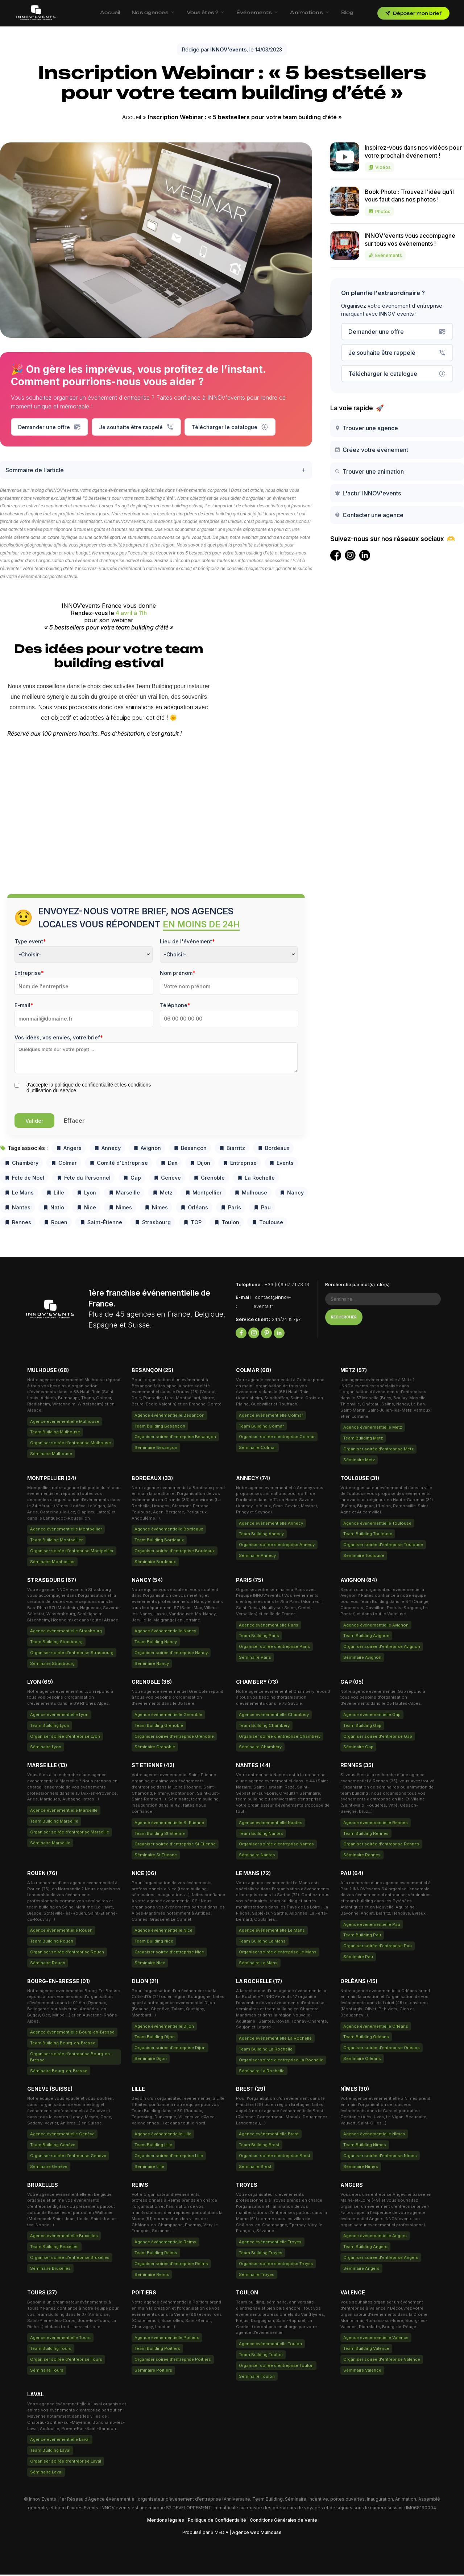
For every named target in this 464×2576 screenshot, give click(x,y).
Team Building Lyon (49, 1727)
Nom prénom (177, 975)
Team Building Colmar (261, 1427)
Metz (162, 1194)
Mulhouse (250, 1194)
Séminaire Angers (361, 2270)
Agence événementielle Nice (163, 1932)
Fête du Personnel (84, 1179)
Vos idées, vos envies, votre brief (58, 1039)
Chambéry (21, 1165)
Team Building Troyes (260, 2254)
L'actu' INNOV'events (368, 493)
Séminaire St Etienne (155, 1856)
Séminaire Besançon (155, 1449)
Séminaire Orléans (362, 2060)
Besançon (190, 1150)
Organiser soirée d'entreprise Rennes (381, 1845)
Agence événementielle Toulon (270, 2345)
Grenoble (209, 1179)
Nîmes (156, 1209)
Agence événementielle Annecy (271, 1525)
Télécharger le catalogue (230, 427)
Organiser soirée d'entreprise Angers (380, 2259)
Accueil (110, 12)
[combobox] (83, 956)
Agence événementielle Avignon (376, 1626)
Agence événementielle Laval (60, 2441)
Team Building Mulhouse (55, 1433)
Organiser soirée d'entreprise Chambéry (279, 1737)
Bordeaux (273, 1150)
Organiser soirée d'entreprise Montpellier (71, 1552)
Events (281, 1165)
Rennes (17, 1224)
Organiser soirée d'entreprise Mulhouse (70, 1444)
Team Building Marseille (54, 1822)
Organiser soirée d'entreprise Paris (274, 1648)
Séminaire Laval (46, 2473)
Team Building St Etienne (159, 1834)
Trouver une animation (369, 471)
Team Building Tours (50, 2350)
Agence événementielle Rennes (375, 1824)
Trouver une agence (366, 428)
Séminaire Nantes (257, 1856)
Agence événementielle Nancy (165, 1632)
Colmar (64, 1165)
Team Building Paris (259, 1637)
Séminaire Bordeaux (155, 1563)
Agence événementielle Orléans (375, 2028)
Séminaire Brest (255, 2168)
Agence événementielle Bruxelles (64, 2237)
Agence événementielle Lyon (59, 1716)
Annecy (107, 1150)
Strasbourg (152, 1224)
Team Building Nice (153, 1942)
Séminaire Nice (149, 1964)
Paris (230, 1209)
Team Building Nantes (261, 1834)
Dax (168, 1165)
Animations (309, 12)
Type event (30, 943)
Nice (86, 1209)
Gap (132, 1179)
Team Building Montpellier (56, 1541)
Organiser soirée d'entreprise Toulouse (383, 1546)
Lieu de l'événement (187, 943)
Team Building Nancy (155, 1643)
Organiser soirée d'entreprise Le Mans (277, 1953)
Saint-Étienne (101, 1224)
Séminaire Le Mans (258, 1964)
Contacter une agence (369, 515)
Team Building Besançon (159, 1427)
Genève (167, 1179)
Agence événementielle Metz (372, 1429)
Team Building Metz (363, 1439)
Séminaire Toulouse (363, 1557)
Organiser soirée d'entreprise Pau (377, 1947)
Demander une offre (49, 427)
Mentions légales (165, 2521)
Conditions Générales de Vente (283, 2521)
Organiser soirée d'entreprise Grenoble (174, 1737)
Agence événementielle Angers (375, 2237)
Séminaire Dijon (150, 2060)
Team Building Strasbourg (56, 1643)
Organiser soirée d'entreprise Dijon (170, 2049)
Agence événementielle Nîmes (374, 2135)
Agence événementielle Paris (268, 1626)
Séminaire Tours (46, 2372)
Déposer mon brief (413, 13)
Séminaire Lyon (45, 1748)
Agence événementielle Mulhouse (64, 1423)
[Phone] (229, 1020)
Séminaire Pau (358, 1958)
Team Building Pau (362, 1936)
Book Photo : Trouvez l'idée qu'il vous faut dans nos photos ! (409, 202)
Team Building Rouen (51, 1942)
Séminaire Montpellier (52, 1563)
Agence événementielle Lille (162, 2135)
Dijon (200, 1165)
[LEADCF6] (156, 1059)
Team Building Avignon (366, 1637)
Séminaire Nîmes (360, 2168)
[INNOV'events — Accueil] (36, 13)
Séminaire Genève (48, 2168)
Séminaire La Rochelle (262, 2072)
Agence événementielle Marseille (64, 1812)
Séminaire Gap (358, 1748)
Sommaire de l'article (156, 470)
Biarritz (232, 1150)
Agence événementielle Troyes (270, 2243)
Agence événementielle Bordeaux (168, 1530)
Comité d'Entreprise (118, 1165)
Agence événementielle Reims (165, 2243)
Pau (262, 1209)
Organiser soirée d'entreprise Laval (65, 2462)
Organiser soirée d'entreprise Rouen (67, 1953)
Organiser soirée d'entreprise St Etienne (175, 1845)
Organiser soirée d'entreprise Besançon (175, 1438)
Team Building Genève (52, 2146)
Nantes (17, 1209)
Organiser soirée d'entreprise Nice (169, 1953)
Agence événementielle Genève (62, 2135)
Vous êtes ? (206, 12)
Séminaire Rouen (47, 1964)
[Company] (83, 988)
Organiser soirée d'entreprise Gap (377, 1737)
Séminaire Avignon (362, 1659)
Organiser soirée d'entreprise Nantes (276, 1845)
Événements (257, 12)
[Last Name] (229, 988)
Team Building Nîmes (364, 2146)
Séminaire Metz (359, 1461)
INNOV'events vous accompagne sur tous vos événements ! (410, 246)
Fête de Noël (24, 1179)
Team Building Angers (365, 2248)
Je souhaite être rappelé (136, 427)
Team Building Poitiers (157, 2350)
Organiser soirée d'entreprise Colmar (277, 1438)
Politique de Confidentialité (217, 2521)
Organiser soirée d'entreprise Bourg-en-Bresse (71, 2058)
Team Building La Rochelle (266, 2050)
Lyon (86, 1194)
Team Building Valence (366, 2350)
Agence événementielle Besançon (169, 1417)
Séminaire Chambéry (260, 1748)
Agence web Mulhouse (257, 2533)
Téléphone (175, 1007)
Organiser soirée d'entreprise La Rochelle (281, 2061)
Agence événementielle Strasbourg (66, 1632)
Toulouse (267, 1224)
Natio (53, 1209)
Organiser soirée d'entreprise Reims (171, 2265)
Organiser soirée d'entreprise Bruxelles (69, 2259)
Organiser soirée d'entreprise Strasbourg (71, 1654)
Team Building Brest (259, 2146)
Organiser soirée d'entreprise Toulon (276, 2367)
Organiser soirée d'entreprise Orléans (381, 2049)
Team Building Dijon (154, 2038)
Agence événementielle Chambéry (274, 1716)
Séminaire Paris (255, 1659)
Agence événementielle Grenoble (168, 1716)
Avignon (147, 1150)
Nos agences (153, 12)
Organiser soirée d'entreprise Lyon (65, 1737)
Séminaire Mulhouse (51, 1455)
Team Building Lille (153, 2146)
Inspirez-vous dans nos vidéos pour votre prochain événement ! (413, 158)
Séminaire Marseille (50, 1844)
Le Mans (19, 1194)
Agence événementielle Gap (372, 1716)
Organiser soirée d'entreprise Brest (274, 2157)
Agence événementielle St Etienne (169, 1824)
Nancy (291, 1194)
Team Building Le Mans (262, 1942)
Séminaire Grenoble (154, 1748)
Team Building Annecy (261, 1535)
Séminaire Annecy (257, 1557)
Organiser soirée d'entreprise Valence (381, 2361)
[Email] (83, 1020)
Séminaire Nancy (151, 1665)
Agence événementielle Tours (60, 2339)
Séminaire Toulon (257, 2377)
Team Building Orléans (366, 2038)
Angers (69, 1150)
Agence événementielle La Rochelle (275, 2040)
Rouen (55, 1224)
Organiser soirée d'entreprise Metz (378, 1450)
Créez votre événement (371, 449)
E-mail (23, 1007)
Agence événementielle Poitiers (166, 2339)
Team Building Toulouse (367, 1535)
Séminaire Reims (151, 2275)
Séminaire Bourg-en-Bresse (58, 2072)
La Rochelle (256, 1179)
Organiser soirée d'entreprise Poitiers (172, 2361)
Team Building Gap (362, 1727)
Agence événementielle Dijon (164, 2028)
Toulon (226, 1224)
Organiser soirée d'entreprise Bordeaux (174, 1552)
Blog (347, 12)
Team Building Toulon (261, 2356)
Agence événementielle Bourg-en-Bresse (72, 2033)
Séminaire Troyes (256, 2275)
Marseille (124, 1194)
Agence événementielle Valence (376, 2339)
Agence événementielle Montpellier (66, 1530)
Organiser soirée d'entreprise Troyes (276, 2265)
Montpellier (203, 1194)
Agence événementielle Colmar (271, 1417)
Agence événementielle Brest (269, 2135)
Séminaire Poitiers (153, 2372)
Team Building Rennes (366, 1834)
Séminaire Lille (149, 2168)
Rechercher (344, 1319)
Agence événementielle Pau (371, 1926)
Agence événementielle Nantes (270, 1824)
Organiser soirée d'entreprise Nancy (171, 1654)
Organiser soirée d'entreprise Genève (68, 2157)
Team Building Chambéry (264, 1727)
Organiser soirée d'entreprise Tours (66, 2361)
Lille (55, 1194)
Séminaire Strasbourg (52, 1665)
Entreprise (29, 975)
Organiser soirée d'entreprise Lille (168, 2157)
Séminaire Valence (362, 2372)
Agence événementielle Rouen (61, 1932)
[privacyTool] (16, 1087)
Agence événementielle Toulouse (377, 1525)
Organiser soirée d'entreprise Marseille (69, 1833)
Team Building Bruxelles (54, 2248)
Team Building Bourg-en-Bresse (62, 2044)
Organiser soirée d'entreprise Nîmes (380, 2157)
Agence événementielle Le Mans (272, 1932)
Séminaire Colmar (257, 1449)
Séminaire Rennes (362, 1856)
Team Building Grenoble (158, 1727)
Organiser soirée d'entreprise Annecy (277, 1546)
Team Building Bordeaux (159, 1541)
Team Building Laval (50, 2452)
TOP (192, 1224)
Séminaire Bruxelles (50, 2270)
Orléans (194, 1209)
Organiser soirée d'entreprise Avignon (381, 1648)
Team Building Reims (155, 2254)
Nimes (120, 1209)
